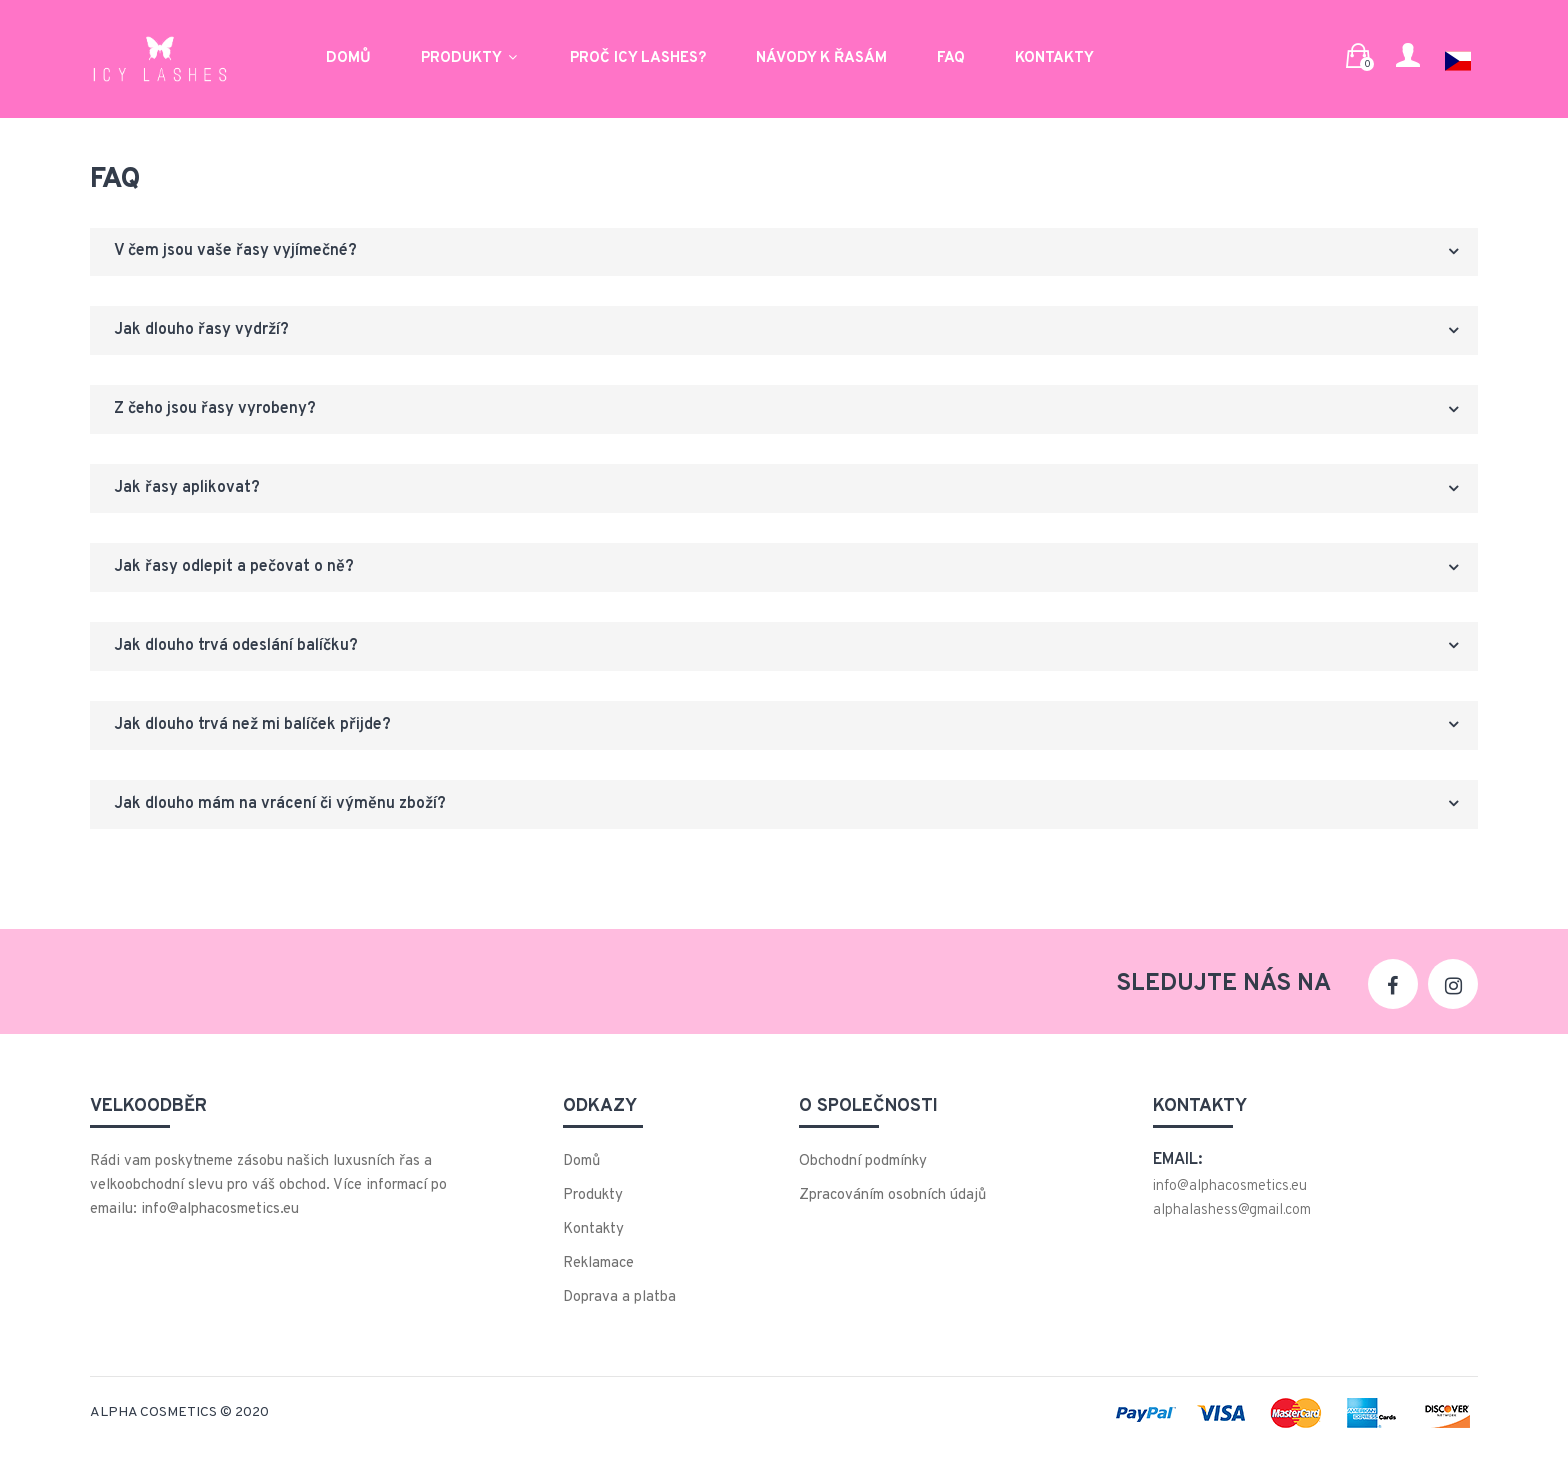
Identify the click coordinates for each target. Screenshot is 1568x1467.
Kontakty (1054, 55)
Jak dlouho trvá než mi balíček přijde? (258, 740)
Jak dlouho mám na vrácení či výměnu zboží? (286, 821)
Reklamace (598, 1281)
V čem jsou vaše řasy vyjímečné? (241, 253)
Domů (348, 55)
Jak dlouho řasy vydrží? (207, 334)
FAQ (951, 55)
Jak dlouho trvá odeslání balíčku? (242, 659)
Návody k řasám (821, 55)
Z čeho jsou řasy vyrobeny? (221, 415)
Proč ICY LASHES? (638, 55)
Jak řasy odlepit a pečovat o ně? (240, 577)
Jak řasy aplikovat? (193, 496)
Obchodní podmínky (863, 1179)
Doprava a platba (619, 1315)
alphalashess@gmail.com (1232, 1228)
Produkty (470, 55)
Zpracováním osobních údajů (892, 1213)
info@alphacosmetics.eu (1230, 1204)
